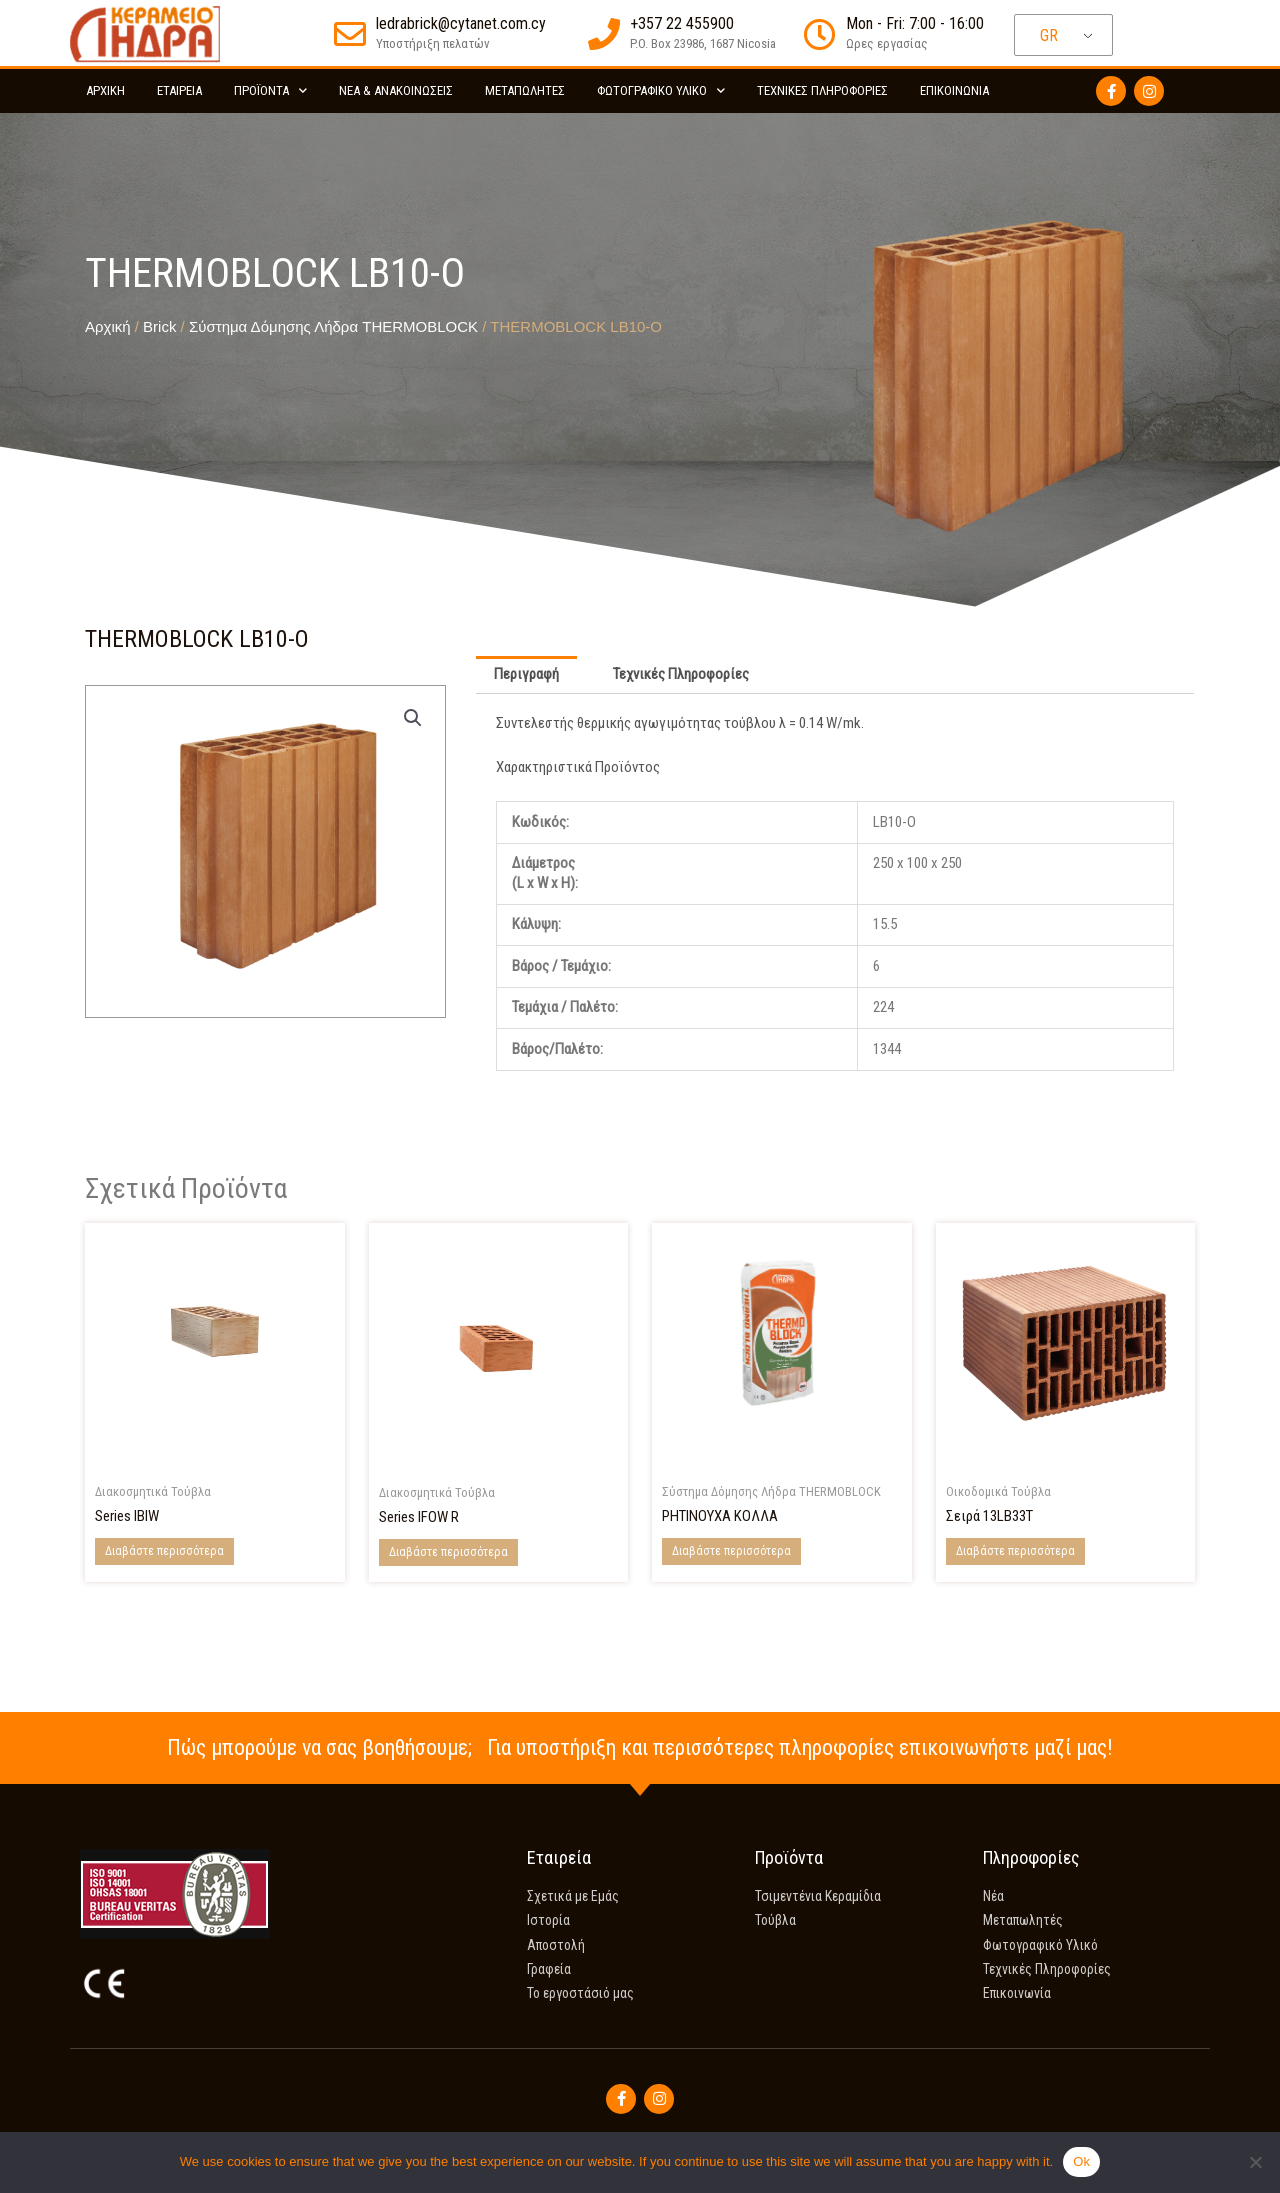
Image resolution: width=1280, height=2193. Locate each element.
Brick (159, 326)
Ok (1081, 2161)
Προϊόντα (270, 90)
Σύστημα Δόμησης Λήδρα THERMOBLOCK (333, 326)
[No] (1255, 2162)
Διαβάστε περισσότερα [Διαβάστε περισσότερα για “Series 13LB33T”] (1015, 1552)
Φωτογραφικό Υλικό (661, 90)
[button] (413, 718)
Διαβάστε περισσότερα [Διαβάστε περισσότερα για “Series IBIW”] (164, 1552)
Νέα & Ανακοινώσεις (396, 90)
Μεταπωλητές (525, 90)
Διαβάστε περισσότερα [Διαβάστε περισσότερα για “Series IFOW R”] (448, 1552)
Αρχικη (105, 90)
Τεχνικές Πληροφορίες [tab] (681, 675)
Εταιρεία (179, 90)
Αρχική (108, 326)
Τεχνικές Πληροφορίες (822, 90)
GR (1049, 35)
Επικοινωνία (954, 90)
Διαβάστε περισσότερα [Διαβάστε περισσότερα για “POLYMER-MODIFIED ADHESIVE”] (731, 1552)
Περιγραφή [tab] (526, 675)
